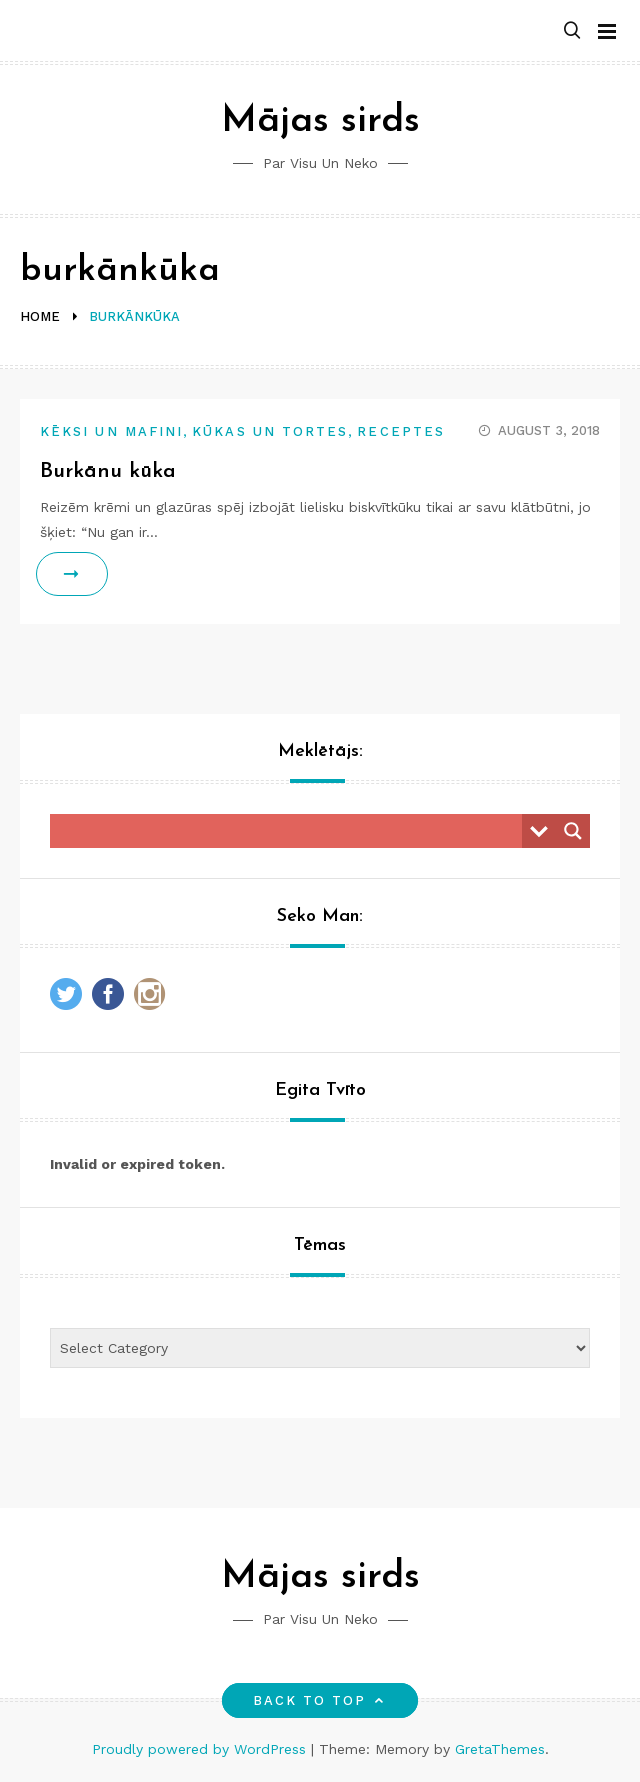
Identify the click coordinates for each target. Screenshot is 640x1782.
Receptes (401, 431)
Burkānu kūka (108, 471)
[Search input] (291, 831)
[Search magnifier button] (573, 831)
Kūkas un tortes (270, 431)
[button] (572, 31)
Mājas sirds (320, 121)
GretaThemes (500, 1749)
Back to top (320, 1700)
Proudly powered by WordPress (201, 1749)
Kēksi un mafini (111, 431)
